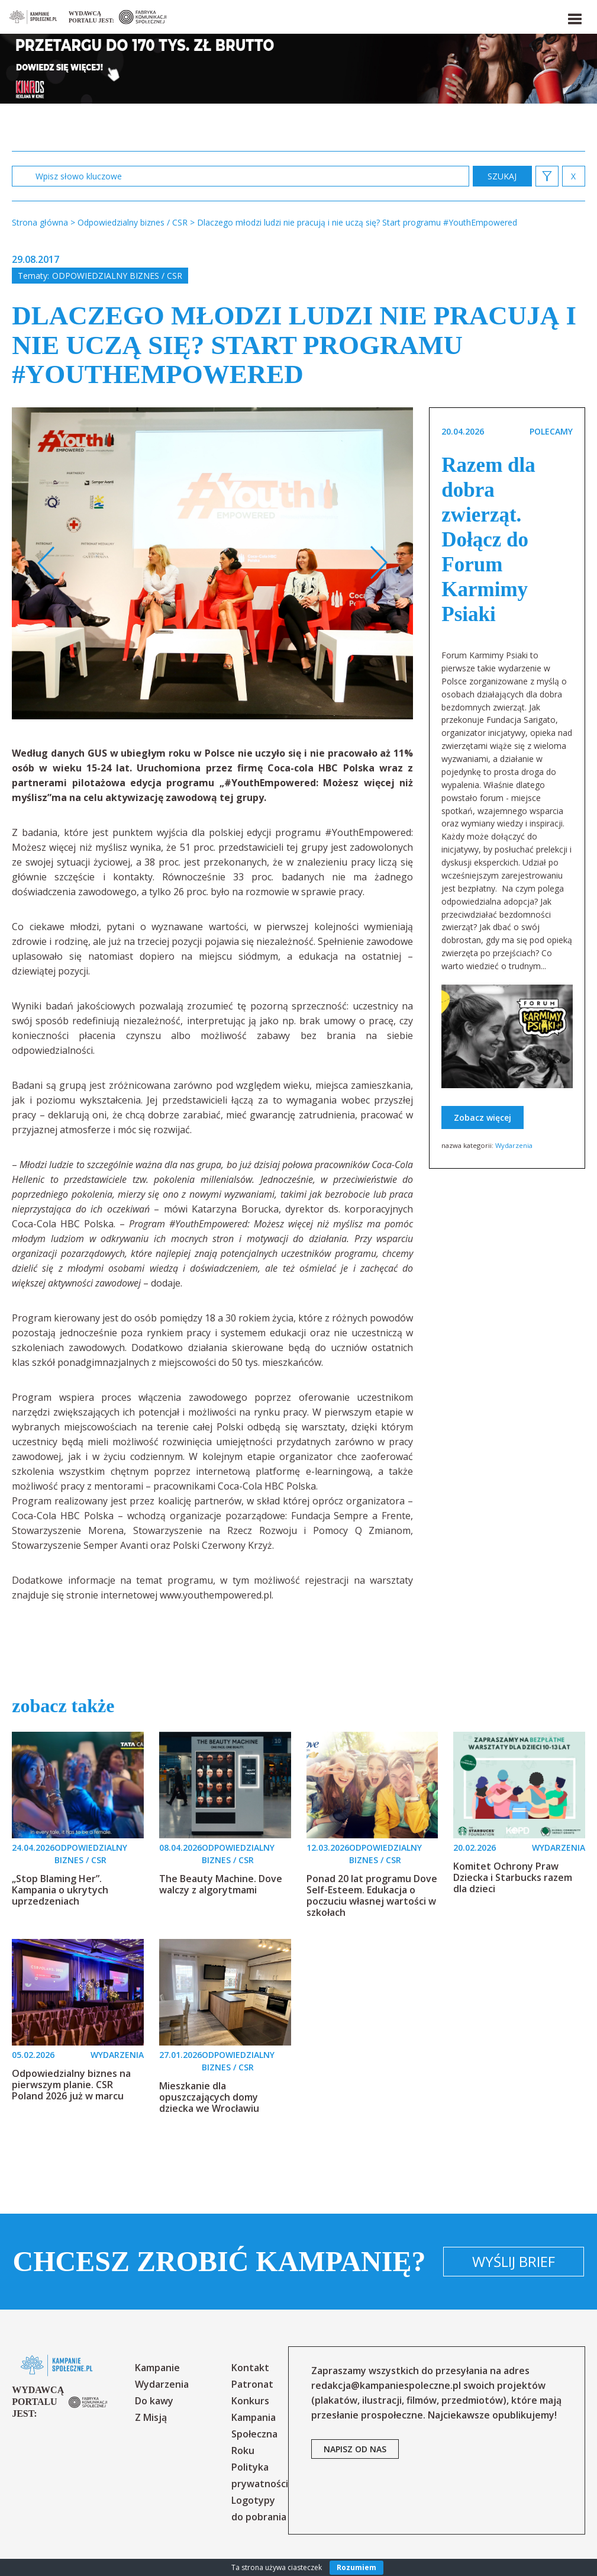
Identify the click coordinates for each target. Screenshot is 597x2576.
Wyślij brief (513, 2261)
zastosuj (502, 176)
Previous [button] (46, 563)
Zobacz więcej (482, 1117)
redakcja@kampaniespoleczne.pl (386, 2385)
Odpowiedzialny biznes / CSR (117, 275)
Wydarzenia (514, 1145)
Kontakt (250, 2367)
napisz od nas (355, 2449)
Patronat (252, 2384)
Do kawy (154, 2400)
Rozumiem (356, 2567)
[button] (574, 16)
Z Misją (151, 2417)
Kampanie (157, 2367)
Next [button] (378, 563)
